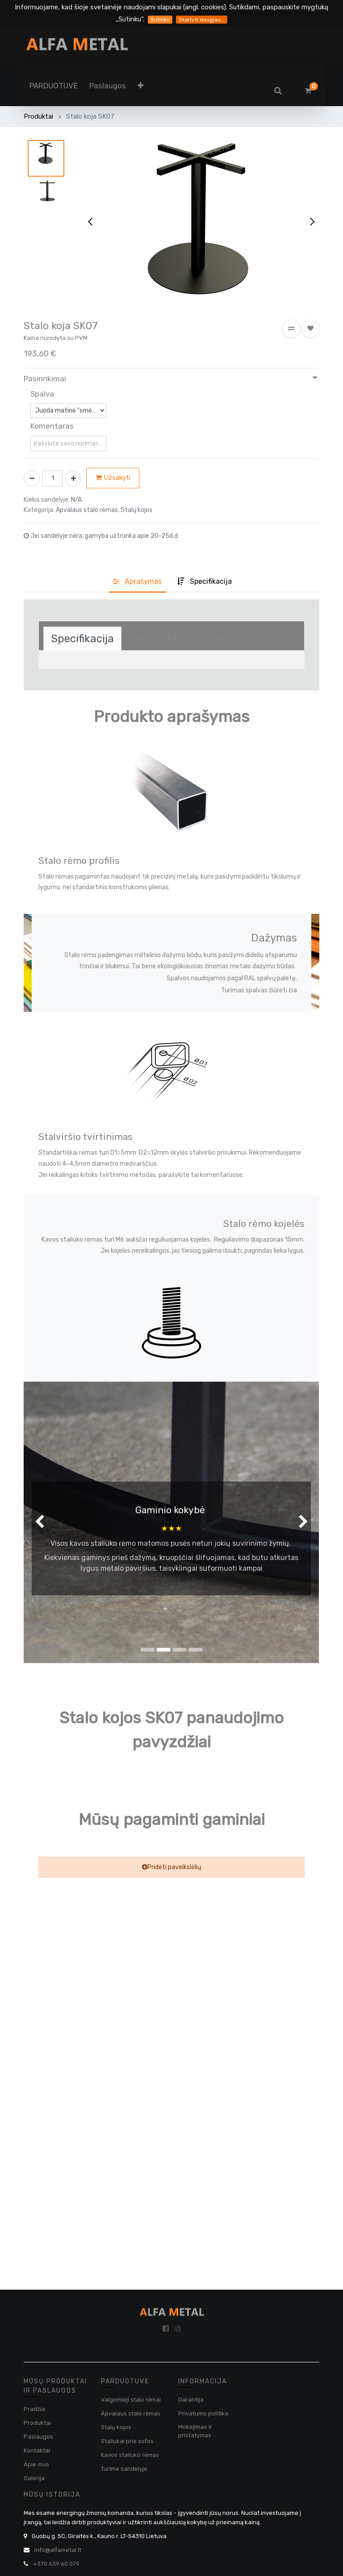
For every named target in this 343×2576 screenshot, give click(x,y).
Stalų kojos (116, 2427)
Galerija (34, 2478)
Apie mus (36, 2464)
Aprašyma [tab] (137, 581)
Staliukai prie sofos (127, 2441)
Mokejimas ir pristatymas (195, 2431)
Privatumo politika (203, 2413)
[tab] (204, 582)
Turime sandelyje (124, 2468)
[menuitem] (53, 86)
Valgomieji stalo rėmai (131, 2399)
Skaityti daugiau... (202, 20)
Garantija (191, 2399)
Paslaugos (38, 2436)
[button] (140, 86)
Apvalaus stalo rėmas (130, 2413)
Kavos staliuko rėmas (130, 2455)
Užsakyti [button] (113, 478)
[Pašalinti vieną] (32, 479)
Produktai (38, 116)
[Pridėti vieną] (73, 479)
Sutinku (160, 20)
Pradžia (34, 2409)
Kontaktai (37, 2450)
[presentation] (90, 221)
